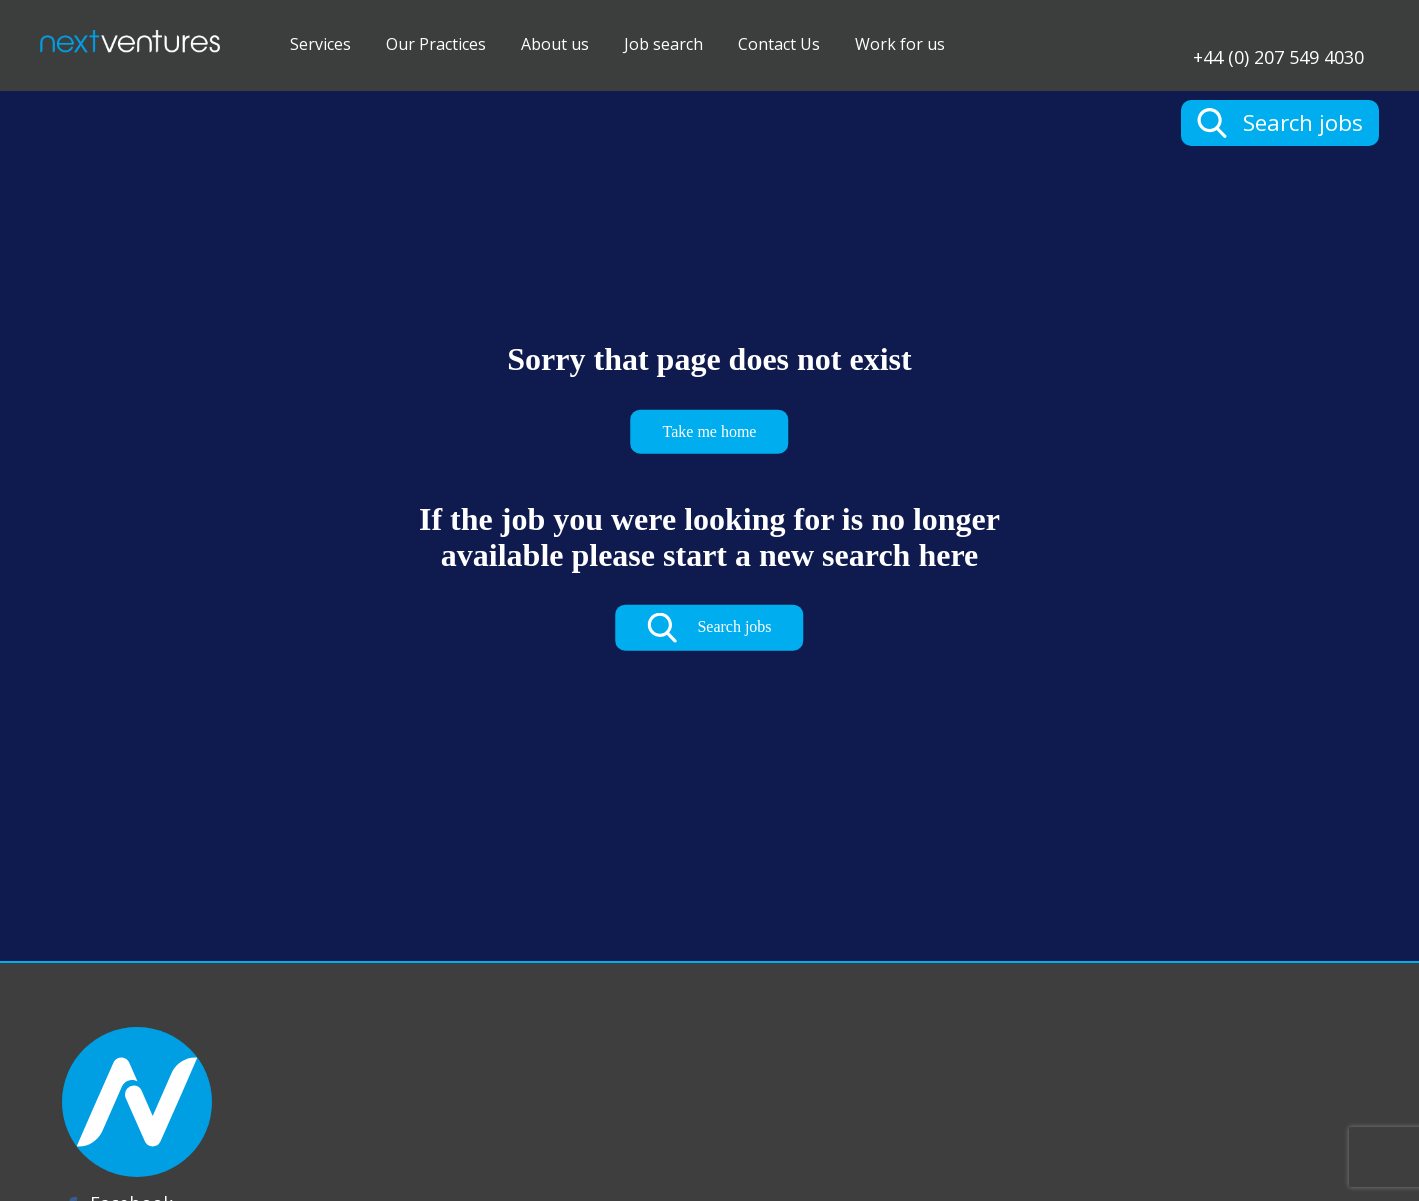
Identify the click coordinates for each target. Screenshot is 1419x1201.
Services (320, 44)
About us (555, 44)
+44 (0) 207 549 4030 (1278, 55)
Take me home (710, 430)
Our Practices (436, 44)
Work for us (900, 44)
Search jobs (709, 628)
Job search (663, 44)
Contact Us (779, 44)
